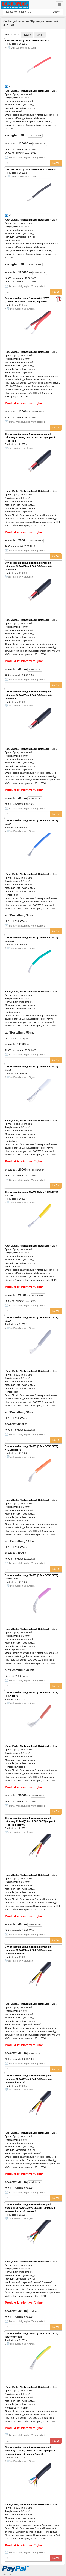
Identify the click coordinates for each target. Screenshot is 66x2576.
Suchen (57, 11)
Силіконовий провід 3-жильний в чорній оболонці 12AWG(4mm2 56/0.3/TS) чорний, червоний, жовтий (28, 1950)
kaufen (55, 163)
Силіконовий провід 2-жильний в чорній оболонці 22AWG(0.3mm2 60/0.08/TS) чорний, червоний (30, 437)
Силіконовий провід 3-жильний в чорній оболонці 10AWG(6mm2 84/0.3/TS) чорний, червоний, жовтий (28, 2079)
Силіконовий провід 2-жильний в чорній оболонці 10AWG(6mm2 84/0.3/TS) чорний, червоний (28, 695)
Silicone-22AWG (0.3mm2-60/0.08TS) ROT (27, 40)
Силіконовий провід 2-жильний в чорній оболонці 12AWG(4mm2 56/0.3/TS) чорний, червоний (28, 566)
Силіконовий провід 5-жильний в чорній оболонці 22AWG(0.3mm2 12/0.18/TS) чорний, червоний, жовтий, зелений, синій (30, 2450)
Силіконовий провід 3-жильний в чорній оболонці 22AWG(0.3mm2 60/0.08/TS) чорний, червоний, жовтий (30, 1821)
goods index (8, 2574)
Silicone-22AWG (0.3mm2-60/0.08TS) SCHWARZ (31, 169)
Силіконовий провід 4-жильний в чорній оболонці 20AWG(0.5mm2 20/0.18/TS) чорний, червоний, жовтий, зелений (30, 2208)
